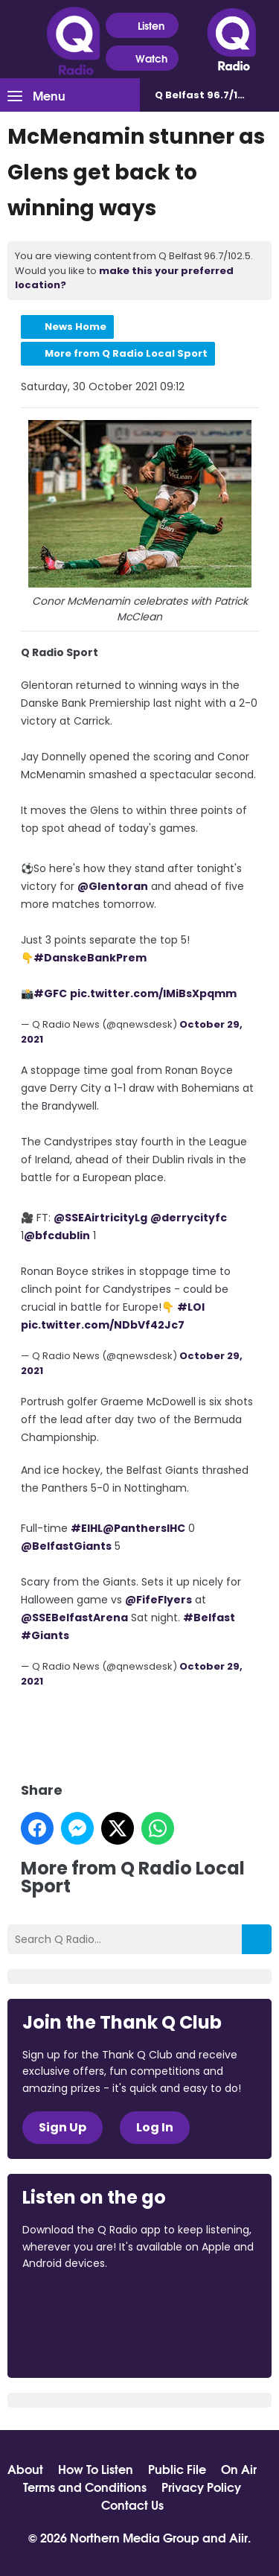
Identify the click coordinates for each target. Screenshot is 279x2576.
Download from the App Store (80, 2303)
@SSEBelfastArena (74, 1617)
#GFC (50, 993)
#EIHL (87, 1528)
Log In (154, 2127)
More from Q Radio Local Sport (126, 353)
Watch (142, 58)
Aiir (238, 2537)
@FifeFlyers (158, 1599)
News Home (75, 326)
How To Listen (95, 2469)
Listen (141, 25)
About (25, 2469)
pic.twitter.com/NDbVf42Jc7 (103, 1324)
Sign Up (62, 2127)
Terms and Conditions (85, 2487)
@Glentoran (112, 886)
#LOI (191, 1307)
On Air (239, 2469)
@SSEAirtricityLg (100, 1217)
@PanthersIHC (144, 1528)
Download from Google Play (78, 2342)
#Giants (45, 1635)
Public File (177, 2469)
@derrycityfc (188, 1217)
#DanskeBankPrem (90, 957)
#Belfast (209, 1617)
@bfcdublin (57, 1235)
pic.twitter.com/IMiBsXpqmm (153, 993)
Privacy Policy (201, 2487)
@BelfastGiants (66, 1546)
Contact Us (132, 2504)
